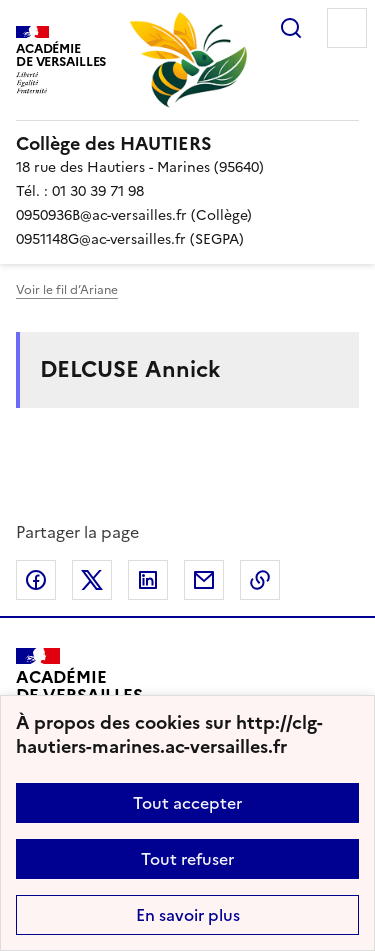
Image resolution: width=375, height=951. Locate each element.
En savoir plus (188, 915)
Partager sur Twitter (92, 580)
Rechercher (291, 28)
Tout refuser (187, 859)
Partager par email (204, 580)
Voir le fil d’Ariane (67, 290)
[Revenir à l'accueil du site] (79, 693)
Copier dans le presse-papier (260, 580)
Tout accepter (187, 803)
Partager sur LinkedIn (148, 580)
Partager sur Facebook (36, 580)
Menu (347, 28)
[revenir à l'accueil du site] (187, 144)
